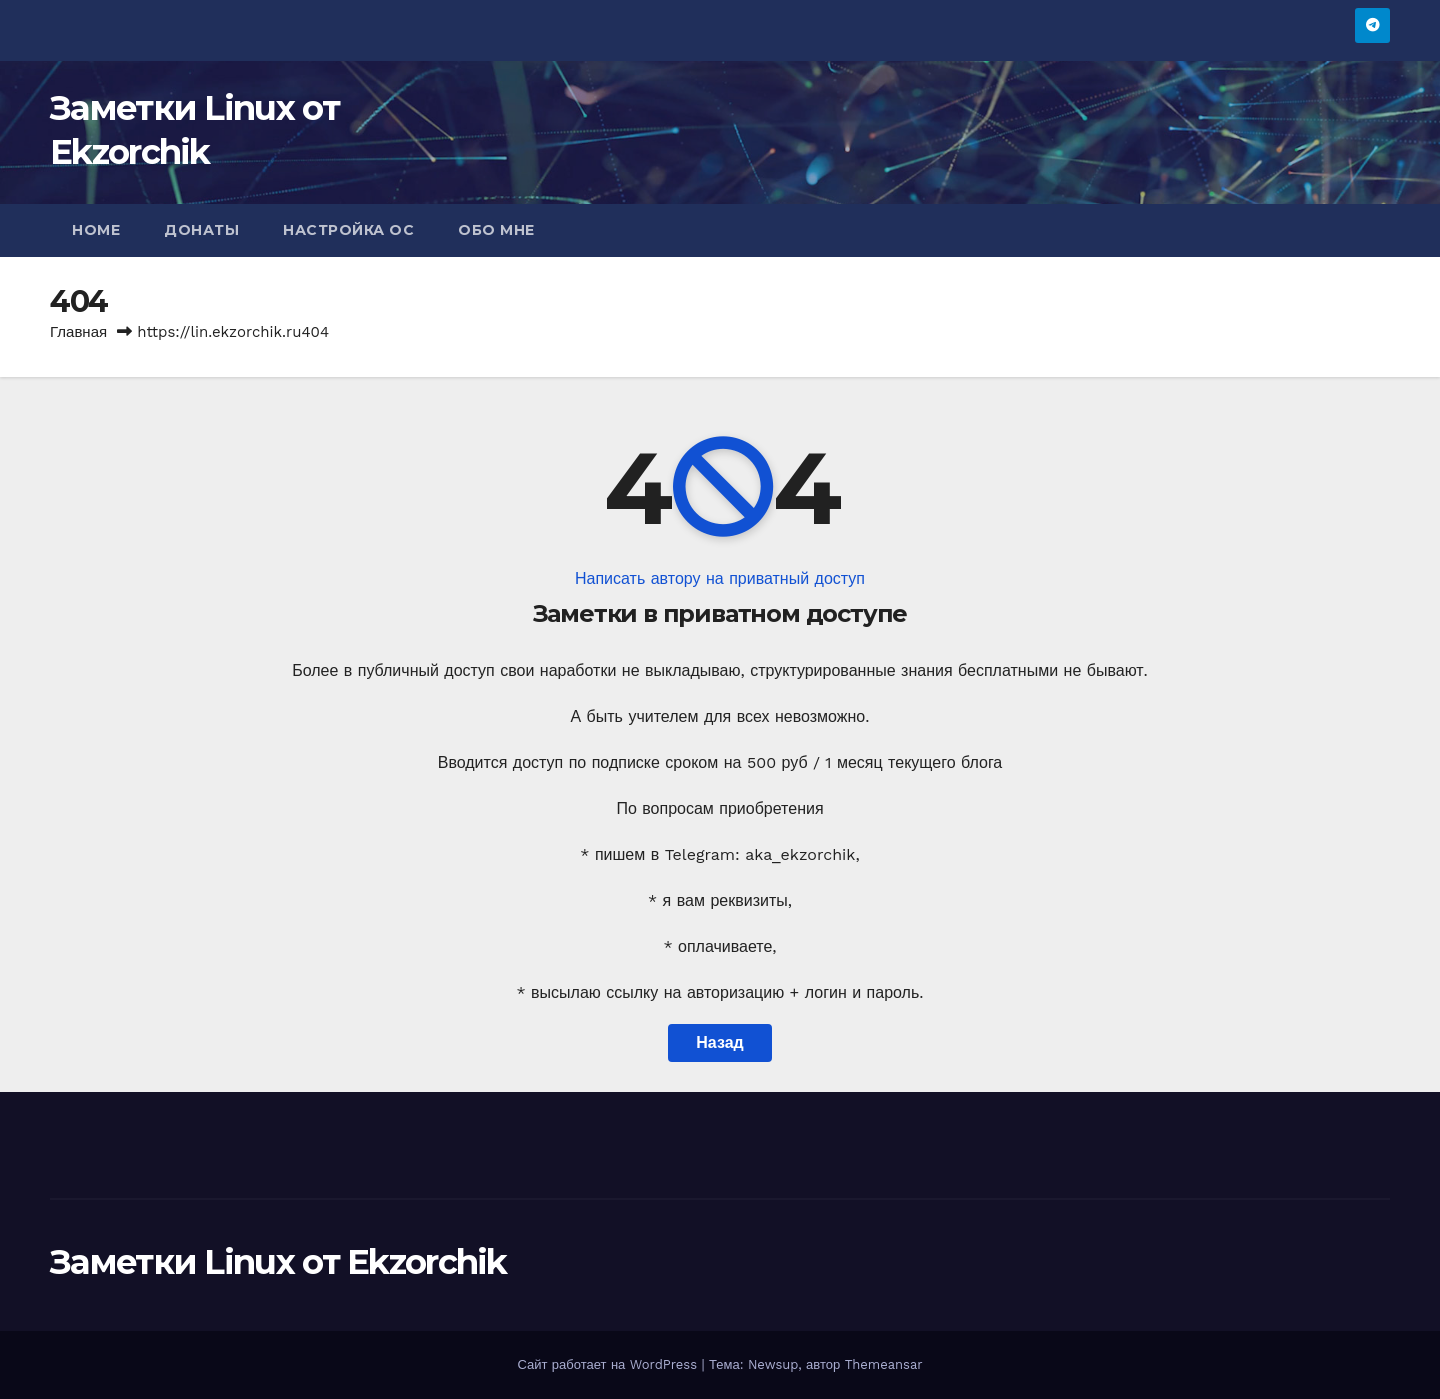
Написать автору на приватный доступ (720, 578)
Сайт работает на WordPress (609, 1364)
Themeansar (884, 1364)
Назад (719, 1042)
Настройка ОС (348, 230)
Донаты (201, 230)
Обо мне (496, 230)
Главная (78, 332)
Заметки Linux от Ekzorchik (278, 1262)
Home (96, 230)
